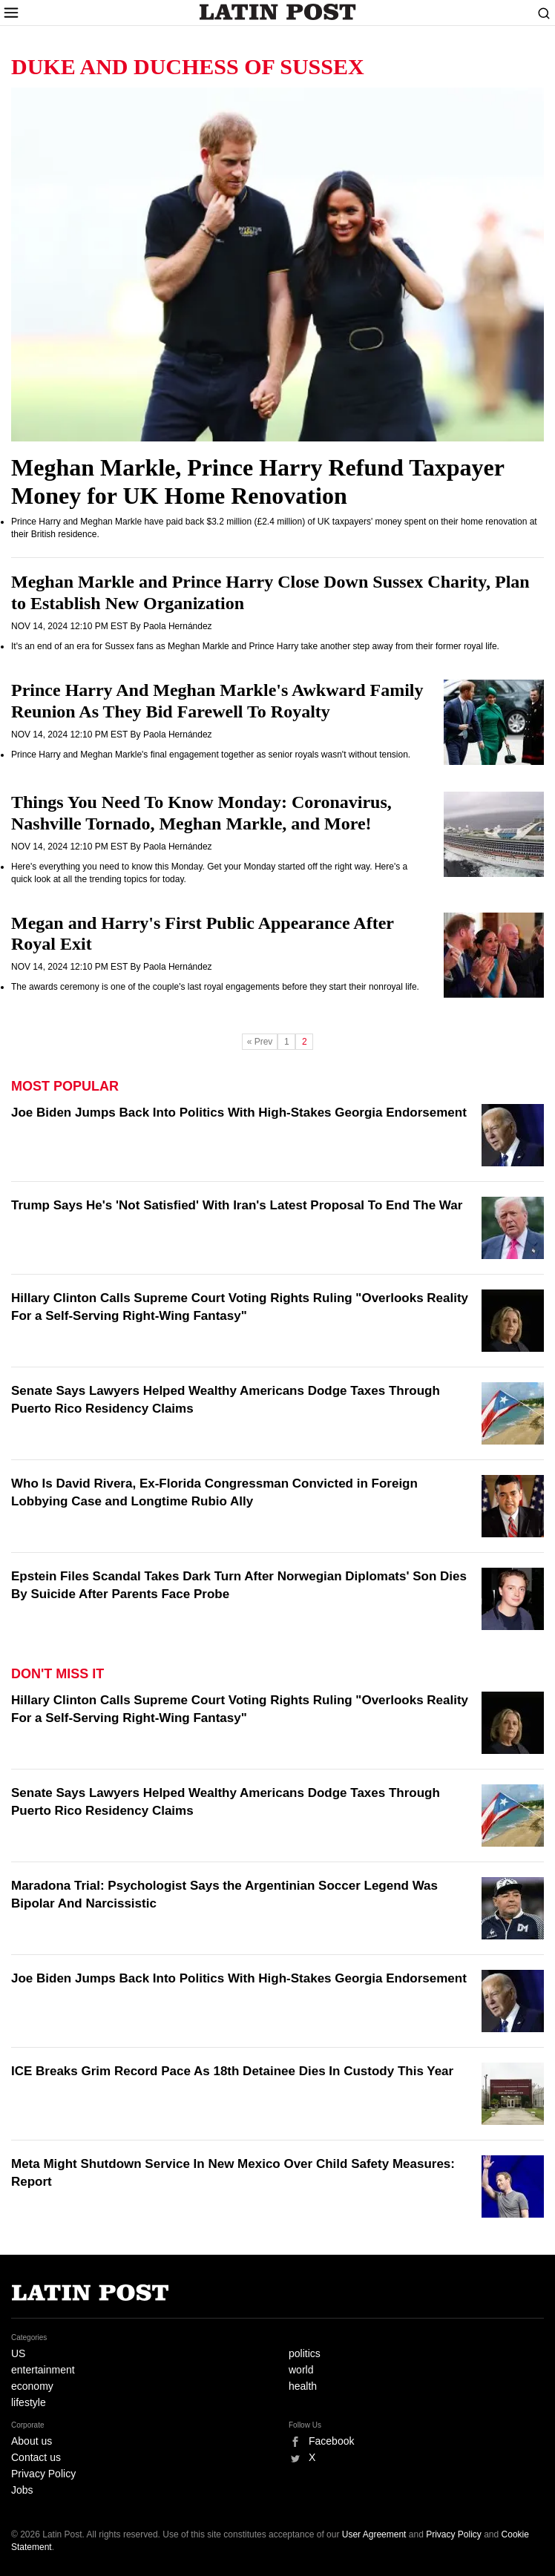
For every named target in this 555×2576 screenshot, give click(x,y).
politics (305, 2353)
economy (32, 2386)
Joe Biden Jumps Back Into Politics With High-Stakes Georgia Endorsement (239, 1112)
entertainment (43, 2370)
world (301, 2370)
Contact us (36, 2457)
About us (31, 2441)
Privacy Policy (43, 2474)
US (18, 2353)
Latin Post (278, 12)
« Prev (260, 1041)
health (303, 2386)
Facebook (331, 2441)
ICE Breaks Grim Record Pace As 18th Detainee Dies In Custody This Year (232, 2071)
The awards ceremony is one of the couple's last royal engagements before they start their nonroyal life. (215, 987)
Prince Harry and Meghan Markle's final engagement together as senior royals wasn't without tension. (210, 754)
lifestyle (28, 2402)
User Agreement (374, 2534)
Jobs (22, 2490)
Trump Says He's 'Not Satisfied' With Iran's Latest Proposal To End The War (236, 1205)
